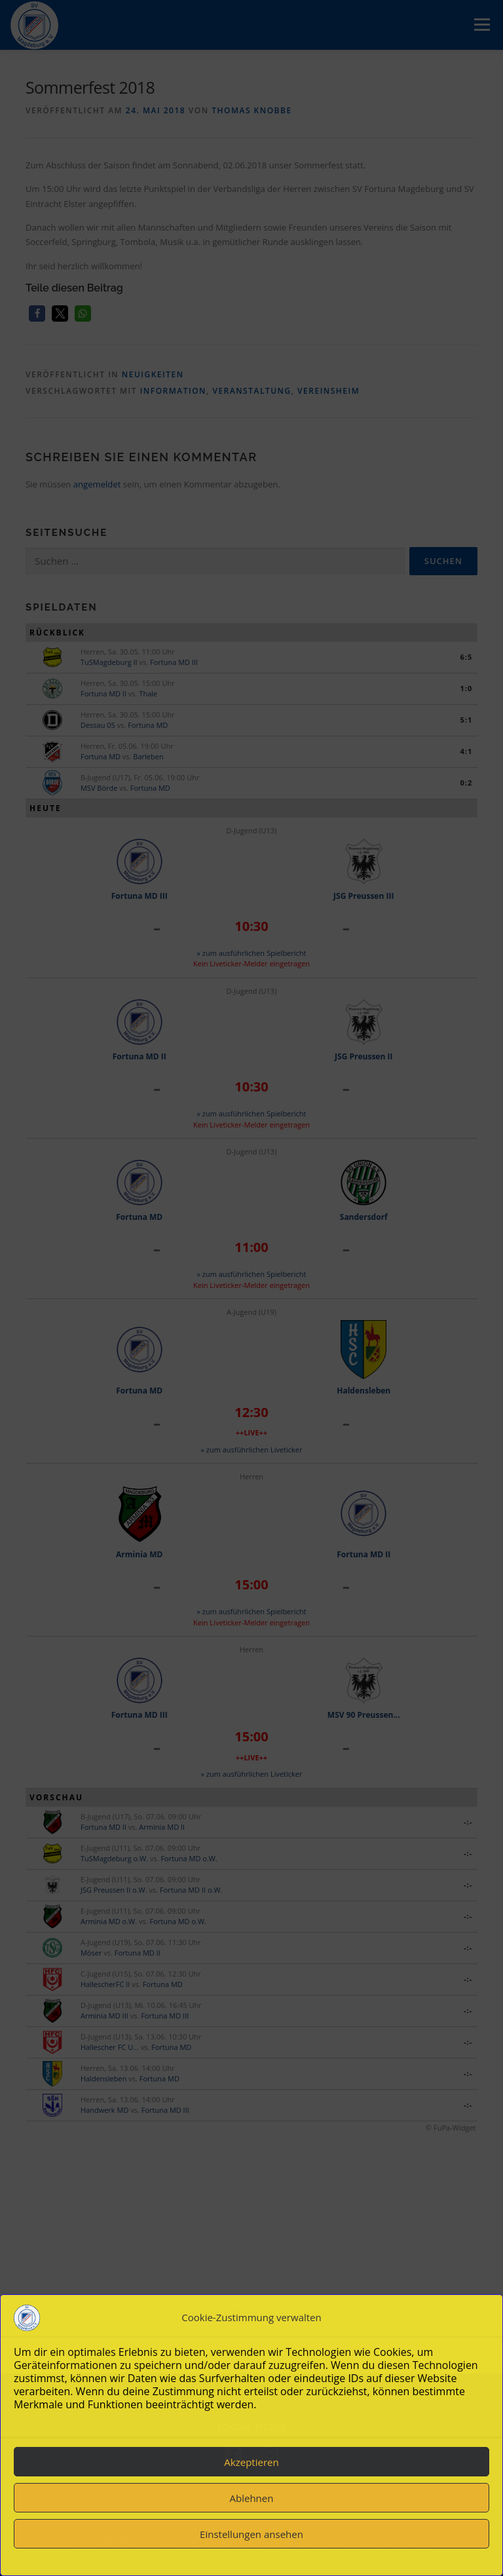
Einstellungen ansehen (251, 2534)
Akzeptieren (251, 2462)
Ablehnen (252, 2498)
